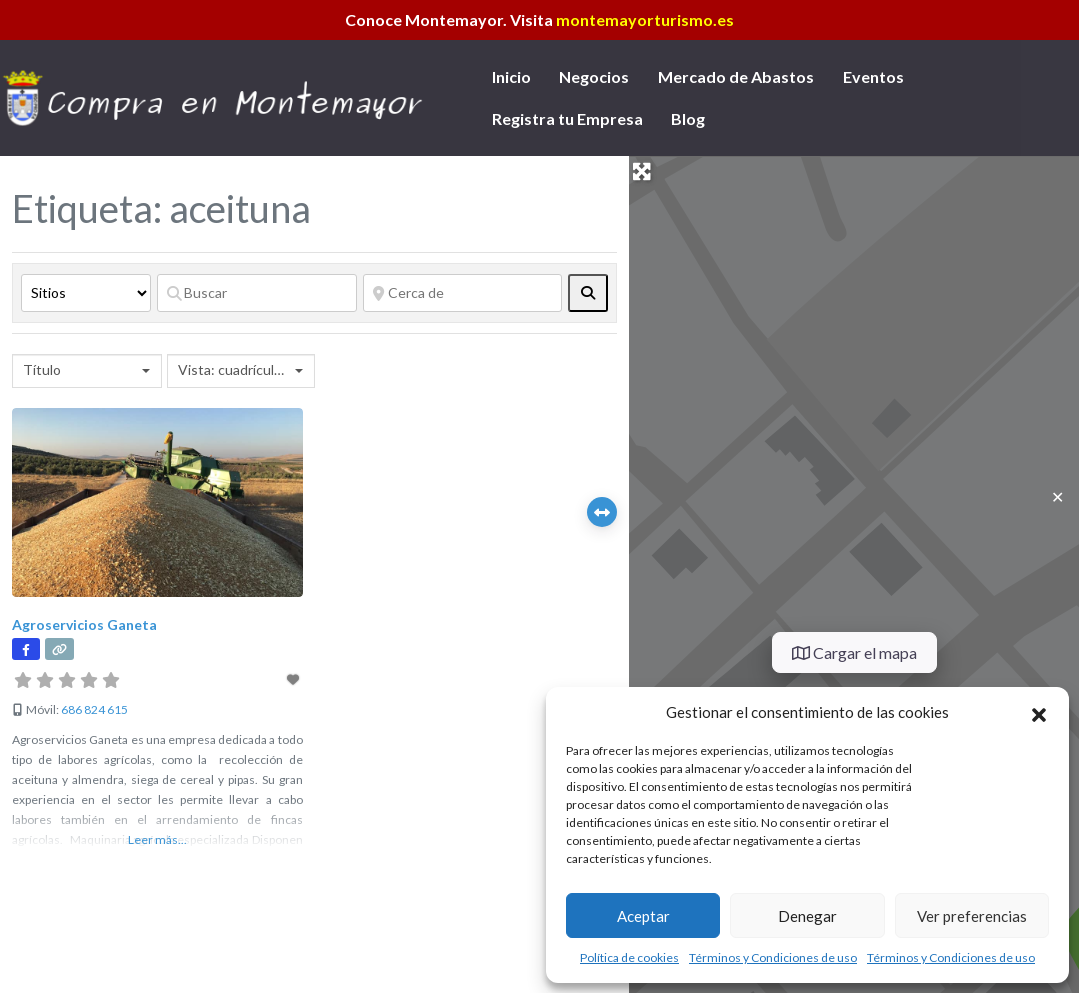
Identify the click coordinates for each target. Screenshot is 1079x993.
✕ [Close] (1057, 496)
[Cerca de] (463, 293)
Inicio (511, 76)
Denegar (807, 916)
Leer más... (157, 839)
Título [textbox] (42, 369)
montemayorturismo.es (645, 19)
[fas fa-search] (588, 293)
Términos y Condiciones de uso (773, 957)
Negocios (594, 76)
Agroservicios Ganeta (84, 624)
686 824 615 (94, 709)
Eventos (873, 76)
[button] (1039, 712)
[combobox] (87, 371)
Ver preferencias (972, 916)
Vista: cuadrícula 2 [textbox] (234, 369)
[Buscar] (257, 293)
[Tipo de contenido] (86, 293)
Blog (688, 118)
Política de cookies (629, 957)
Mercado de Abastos (736, 76)
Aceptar (643, 916)
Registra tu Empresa (567, 118)
